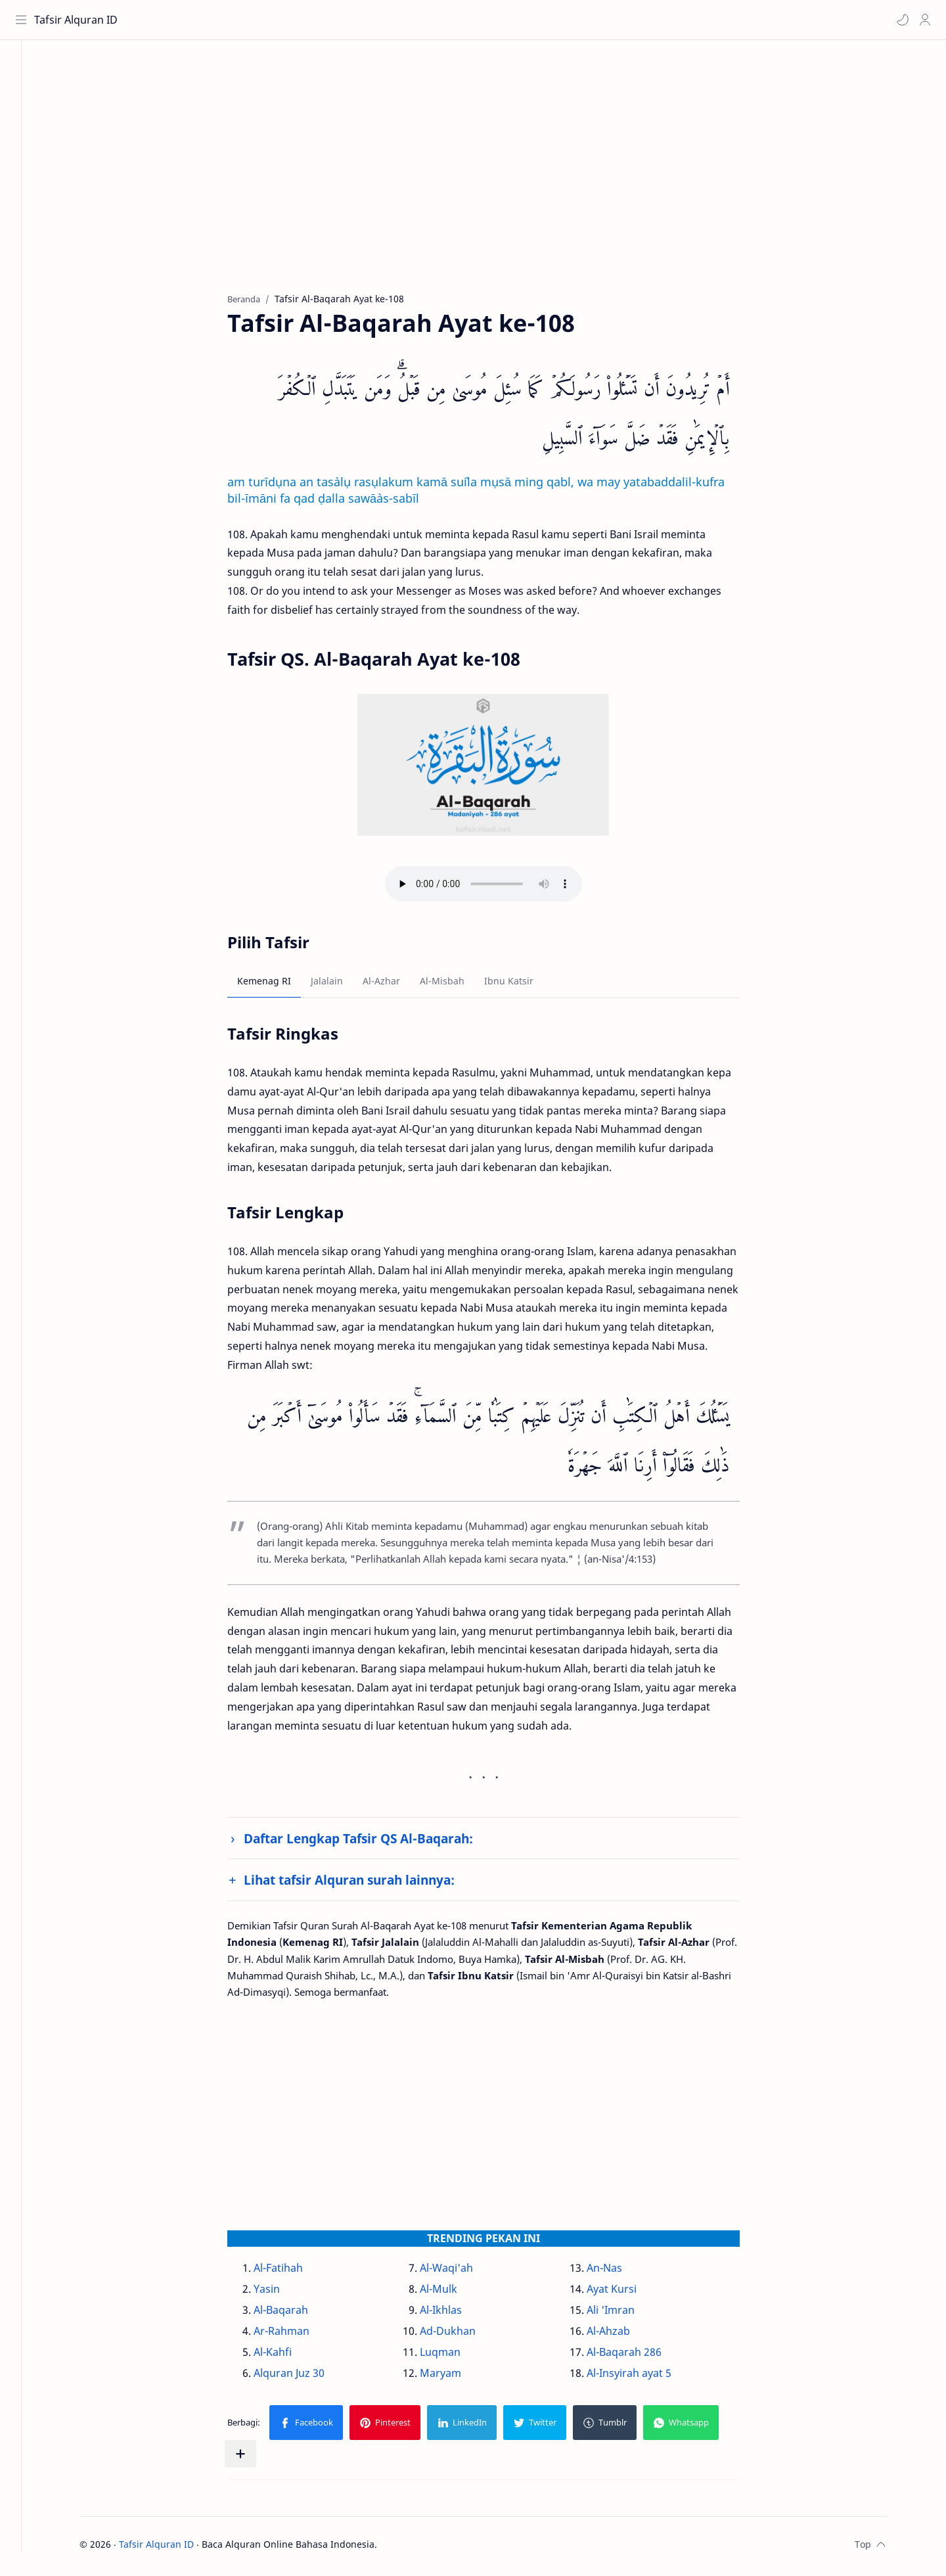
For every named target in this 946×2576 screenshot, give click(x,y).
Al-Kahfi (287, 2356)
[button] (901, 20)
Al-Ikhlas (455, 2314)
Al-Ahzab (622, 2335)
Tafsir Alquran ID (78, 19)
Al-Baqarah (295, 2314)
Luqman (454, 2356)
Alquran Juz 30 (303, 2377)
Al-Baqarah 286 (637, 2356)
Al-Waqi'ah (460, 2272)
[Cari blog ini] (272, 20)
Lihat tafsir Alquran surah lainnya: (363, 1883)
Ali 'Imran (624, 2314)
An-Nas (618, 2272)
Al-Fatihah (292, 2272)
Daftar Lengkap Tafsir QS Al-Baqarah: (372, 1842)
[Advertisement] (488, 178)
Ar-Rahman (296, 2335)
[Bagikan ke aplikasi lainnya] (255, 2458)
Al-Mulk (453, 2293)
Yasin (281, 2293)
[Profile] (923, 20)
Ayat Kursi (625, 2293)
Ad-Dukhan (462, 2335)
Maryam (455, 2377)
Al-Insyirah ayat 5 (642, 2377)
